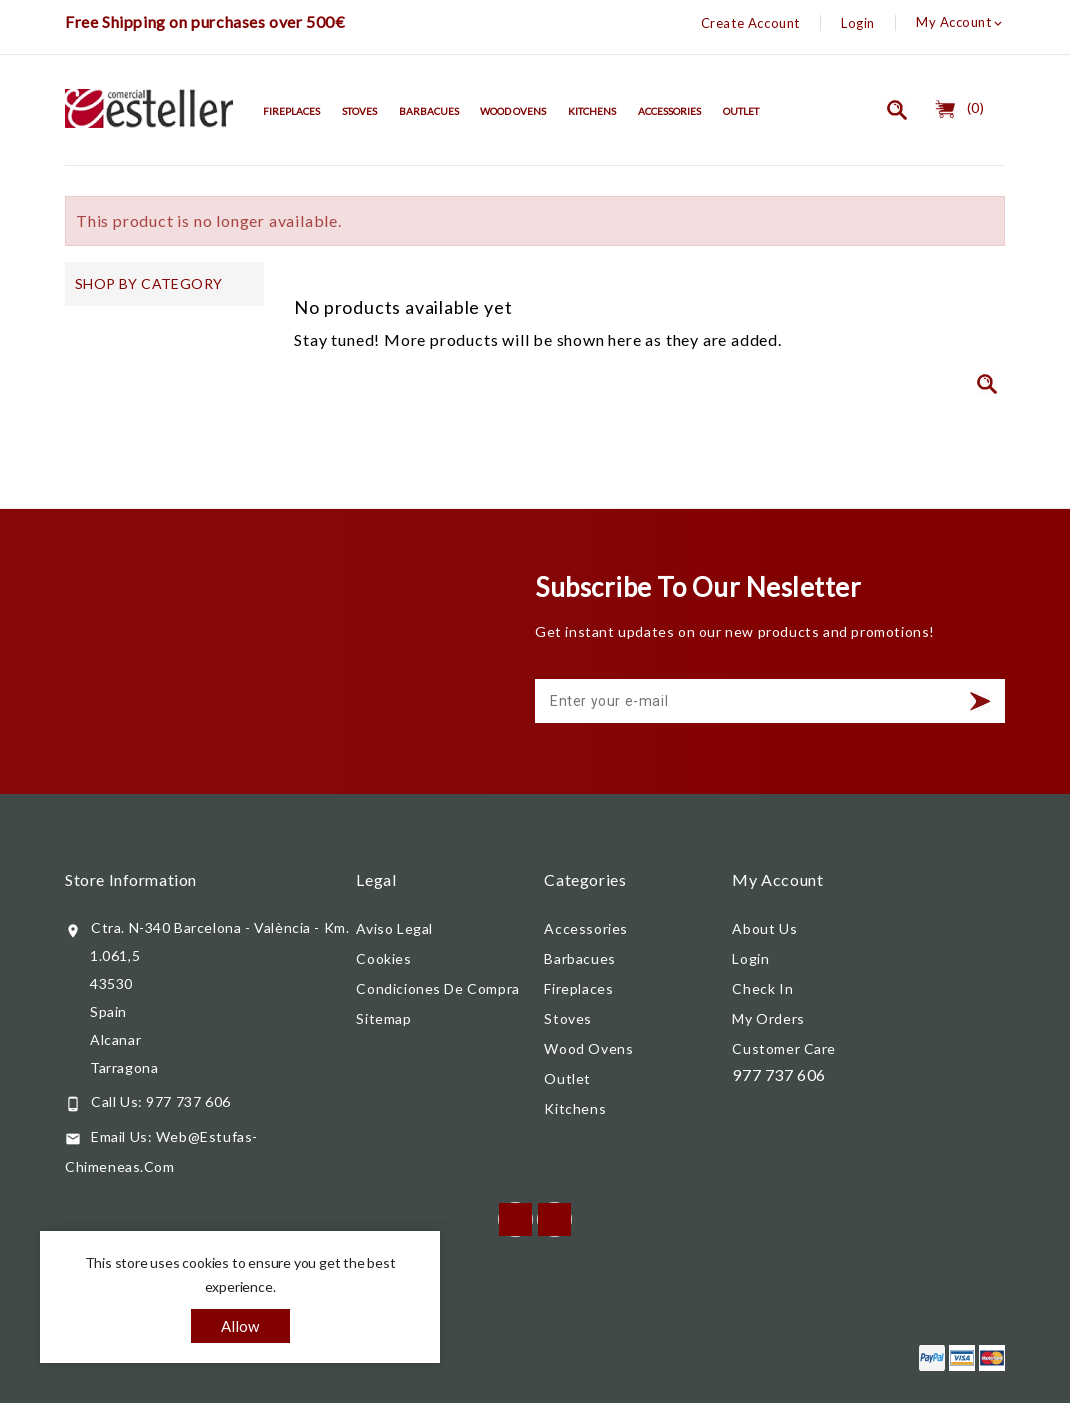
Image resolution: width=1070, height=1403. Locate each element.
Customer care (784, 1048)
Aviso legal (394, 928)
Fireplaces (291, 111)
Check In (762, 988)
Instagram (554, 1219)
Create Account (750, 23)
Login (858, 23)
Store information (131, 879)
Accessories (669, 111)
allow (240, 1326)
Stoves (359, 111)
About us (764, 928)
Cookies (383, 958)
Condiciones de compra (437, 988)
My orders (768, 1018)
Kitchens (592, 111)
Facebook (515, 1219)
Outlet (741, 111)
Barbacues (429, 111)
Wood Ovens (513, 111)
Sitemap (383, 1018)
